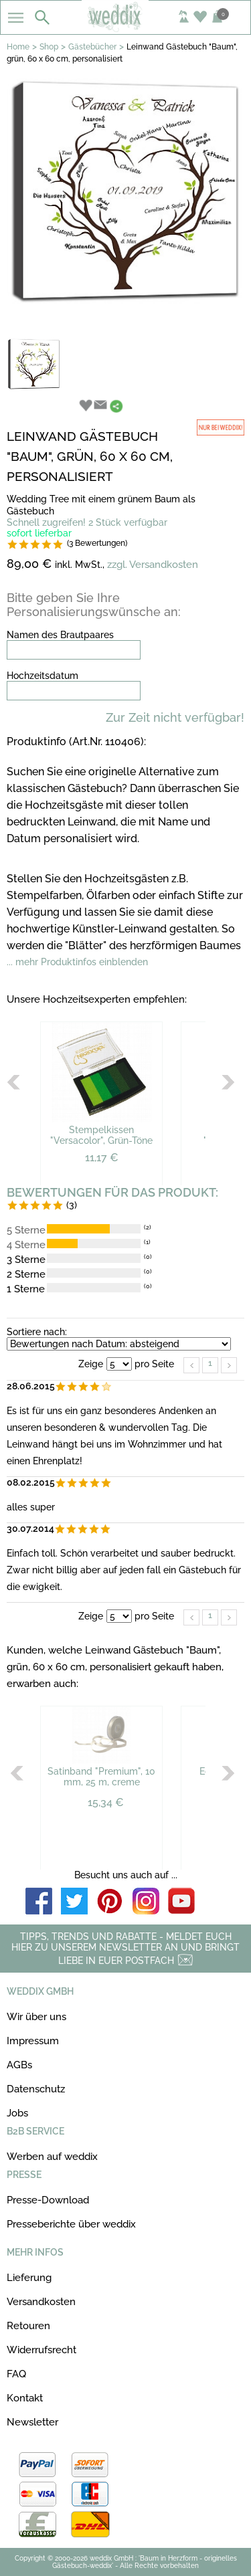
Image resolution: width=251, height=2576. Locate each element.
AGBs (19, 2065)
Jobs (17, 2113)
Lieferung (29, 2278)
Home (18, 47)
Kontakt (25, 2398)
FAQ (16, 2374)
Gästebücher (92, 47)
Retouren (28, 2326)
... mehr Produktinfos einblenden (77, 962)
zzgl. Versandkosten (152, 565)
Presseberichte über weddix (71, 2224)
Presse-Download (48, 2200)
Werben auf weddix (52, 2157)
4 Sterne (26, 1245)
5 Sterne (26, 1230)
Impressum (33, 2041)
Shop (48, 47)
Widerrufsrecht (41, 2350)
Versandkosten (41, 2302)
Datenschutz (36, 2089)
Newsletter (32, 2422)
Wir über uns (36, 2017)
